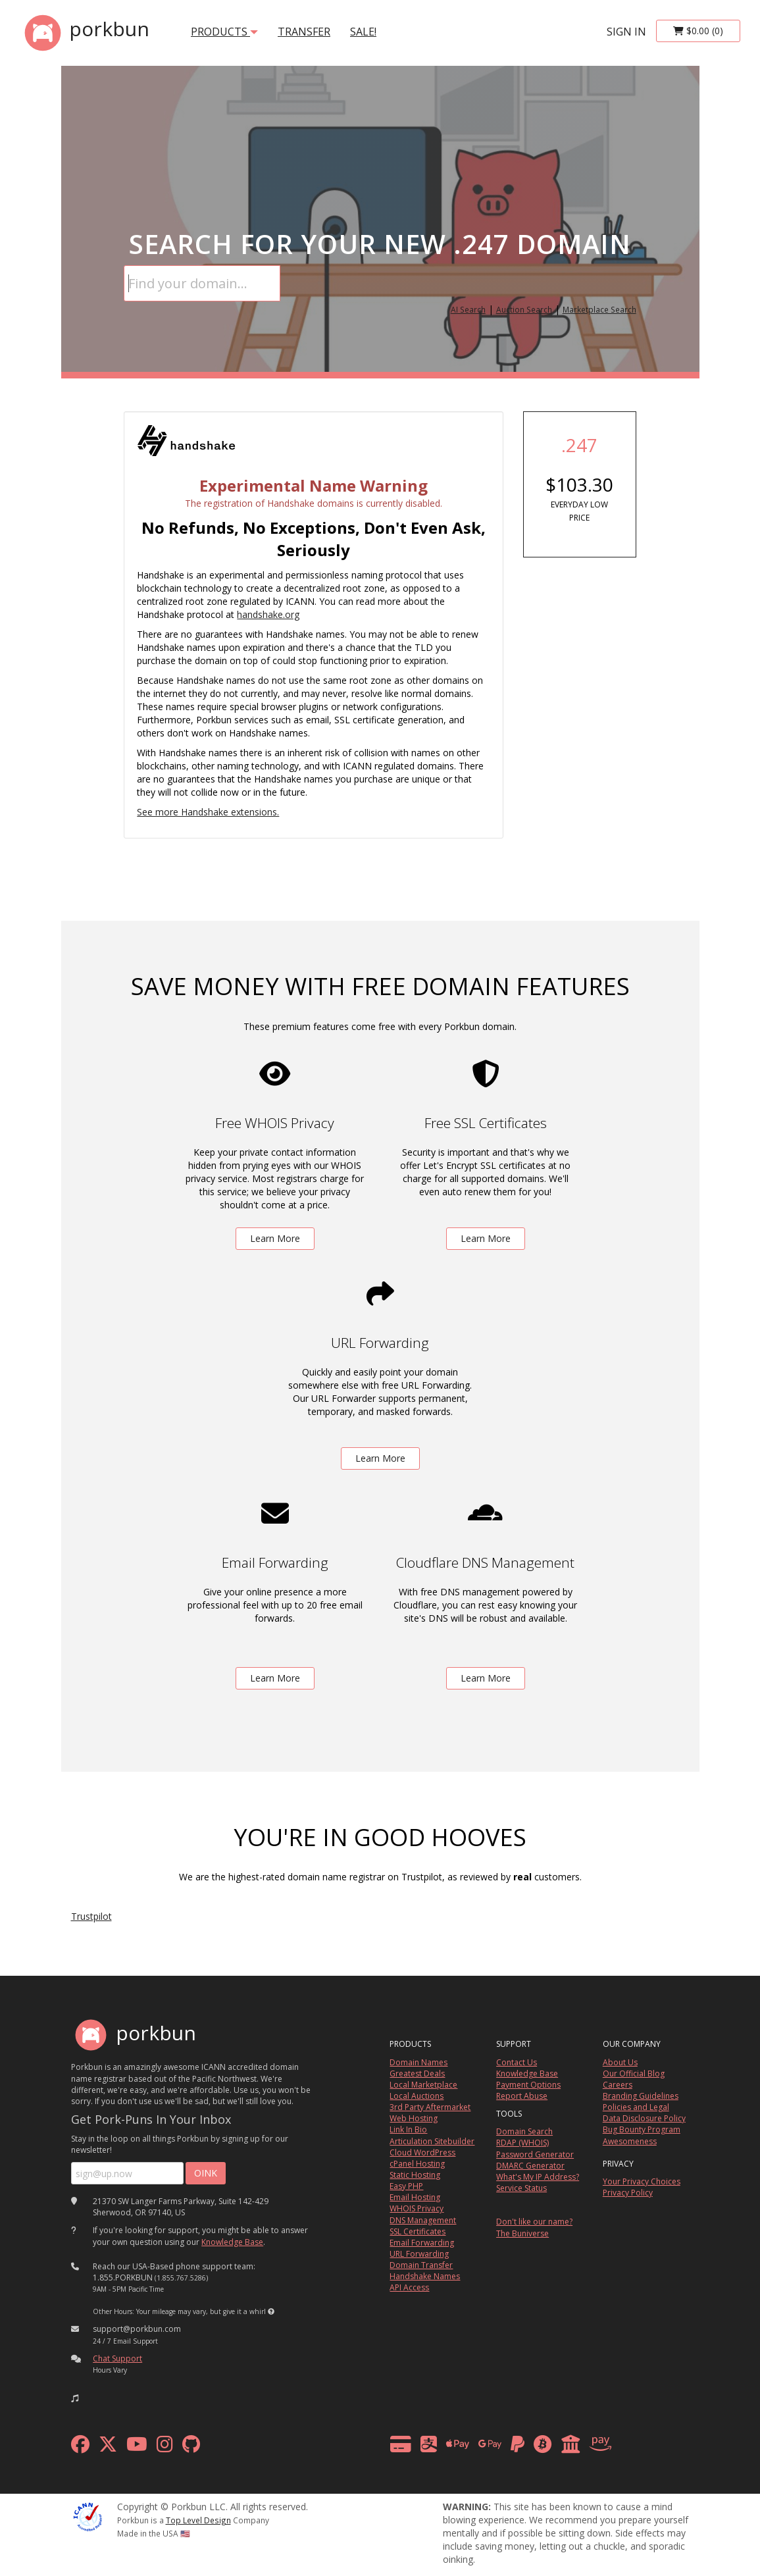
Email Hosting (415, 2197)
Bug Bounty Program (641, 2129)
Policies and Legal (636, 2107)
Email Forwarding (422, 2242)
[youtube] (136, 2447)
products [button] (224, 31)
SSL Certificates (417, 2231)
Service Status (521, 2188)
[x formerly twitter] (108, 2447)
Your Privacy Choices (641, 2181)
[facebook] (80, 2447)
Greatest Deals (417, 2073)
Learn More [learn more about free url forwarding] (380, 1458)
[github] (191, 2447)
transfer (304, 31)
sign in (626, 31)
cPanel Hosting (417, 2163)
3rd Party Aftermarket (430, 2107)
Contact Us (516, 2062)
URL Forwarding (419, 2253)
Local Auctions (416, 2095)
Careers (617, 2084)
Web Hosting (414, 2118)
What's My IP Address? (537, 2176)
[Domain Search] (202, 283)
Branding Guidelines (640, 2095)
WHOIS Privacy (416, 2208)
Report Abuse (521, 2095)
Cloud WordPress (422, 2152)
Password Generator (535, 2154)
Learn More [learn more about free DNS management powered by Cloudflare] (486, 1678)
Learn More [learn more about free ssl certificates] (486, 1238)
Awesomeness (630, 2141)
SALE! (363, 31)
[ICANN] (87, 2516)
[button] (271, 2311)
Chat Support (117, 2358)
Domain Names (418, 2062)
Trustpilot (91, 1916)
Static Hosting (415, 2174)
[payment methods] (504, 2447)
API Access (409, 2287)
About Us (620, 2062)
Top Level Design (198, 2520)
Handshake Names (425, 2276)
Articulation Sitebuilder (432, 2141)
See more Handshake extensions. (208, 812)
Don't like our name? (534, 2221)
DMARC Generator (530, 2165)
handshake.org (268, 614)
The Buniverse (522, 2233)
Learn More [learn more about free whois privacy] (275, 1238)
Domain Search (524, 2131)
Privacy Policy (628, 2192)
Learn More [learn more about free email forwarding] (275, 1678)
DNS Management (423, 2220)
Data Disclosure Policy (644, 2118)
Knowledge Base (232, 2242)
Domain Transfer (421, 2265)
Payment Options (528, 2084)
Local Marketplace (423, 2084)
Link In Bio (408, 2129)
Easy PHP (406, 2186)
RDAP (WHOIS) (522, 2142)
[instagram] (165, 2447)
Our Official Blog (634, 2073)
